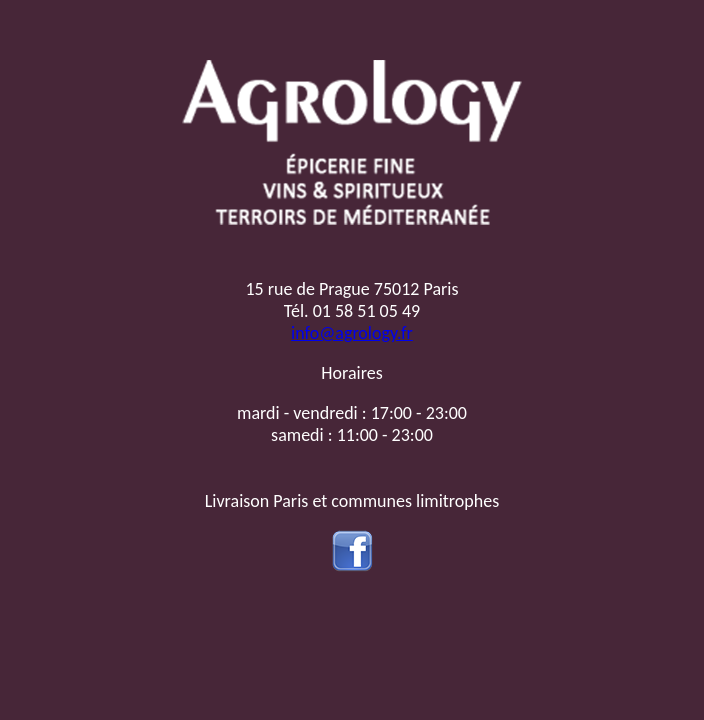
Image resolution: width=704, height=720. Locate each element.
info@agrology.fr (352, 333)
